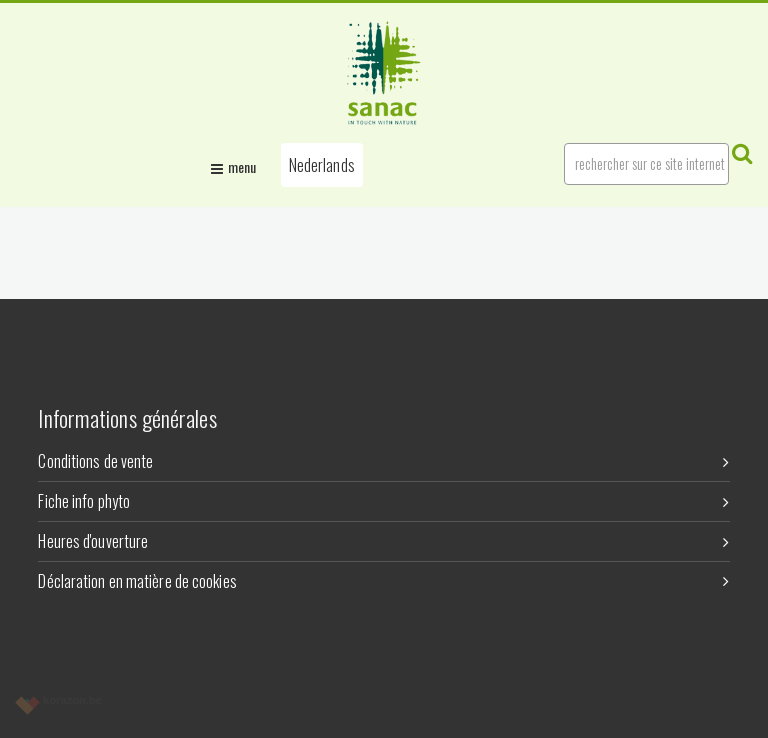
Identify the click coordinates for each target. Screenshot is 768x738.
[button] (322, 165)
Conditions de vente (383, 461)
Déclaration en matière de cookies (383, 581)
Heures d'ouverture (383, 541)
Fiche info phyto (383, 501)
